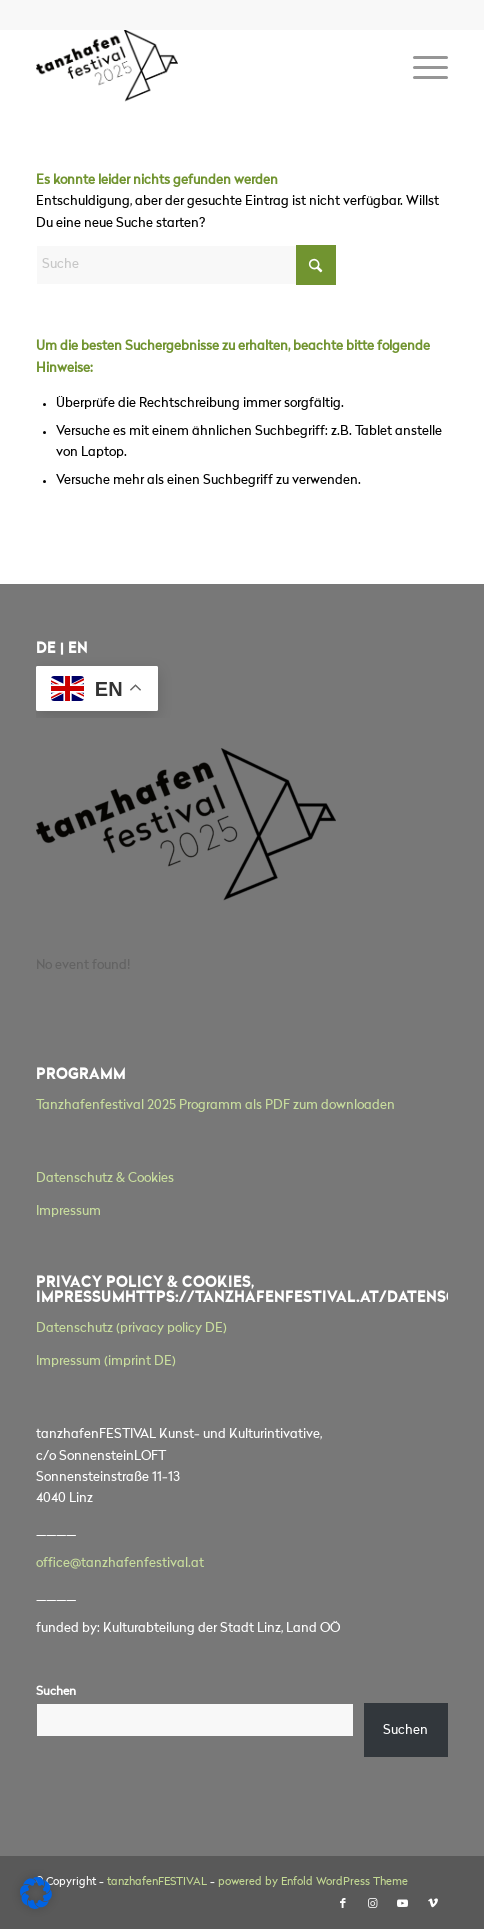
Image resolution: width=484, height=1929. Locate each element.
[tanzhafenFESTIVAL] (200, 69)
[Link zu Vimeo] (433, 1904)
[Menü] (420, 69)
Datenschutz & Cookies (105, 1178)
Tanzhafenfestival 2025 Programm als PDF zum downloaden (215, 1105)
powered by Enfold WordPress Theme (313, 1882)
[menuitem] (420, 69)
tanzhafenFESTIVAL (157, 1882)
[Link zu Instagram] (373, 1904)
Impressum (68, 1211)
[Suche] (186, 265)
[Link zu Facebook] (343, 1904)
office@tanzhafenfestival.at (120, 1563)
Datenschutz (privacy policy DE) (131, 1328)
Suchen (56, 1692)
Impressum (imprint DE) (106, 1361)
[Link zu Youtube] (403, 1904)
